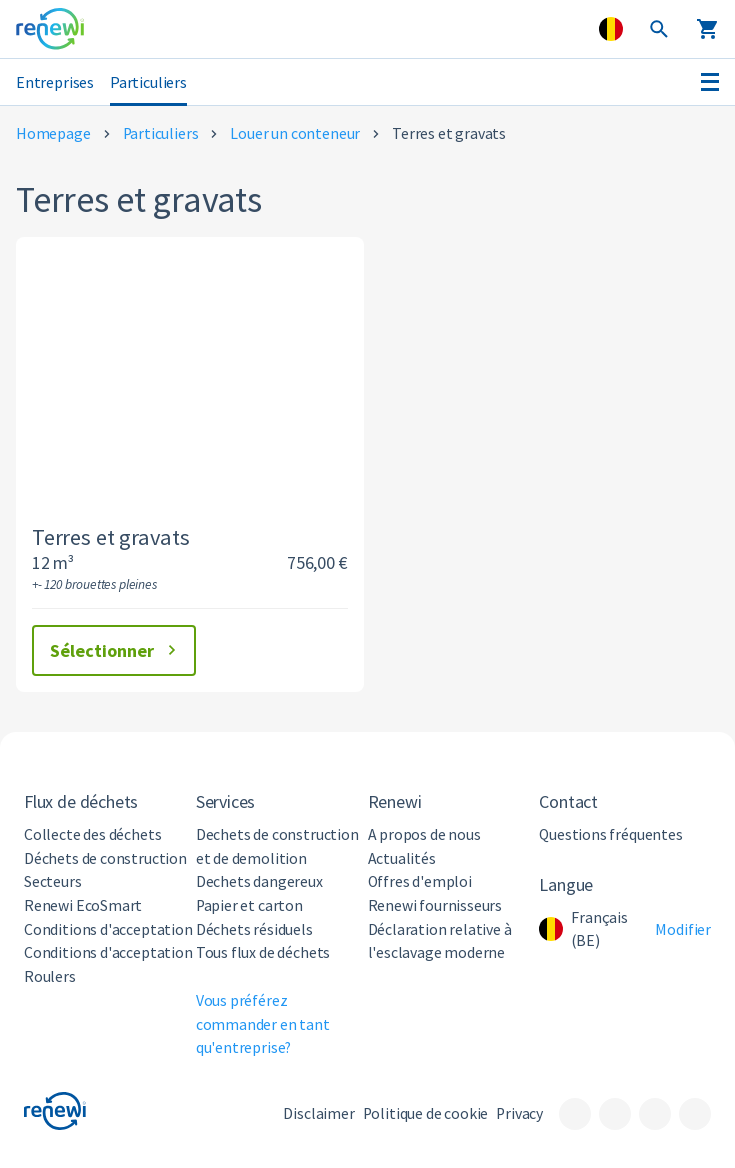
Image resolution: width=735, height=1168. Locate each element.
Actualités (402, 858)
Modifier (683, 929)
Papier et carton (249, 905)
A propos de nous (424, 834)
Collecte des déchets (92, 834)
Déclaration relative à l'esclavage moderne (440, 941)
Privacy (519, 1113)
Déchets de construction (105, 858)
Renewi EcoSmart (83, 905)
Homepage (53, 133)
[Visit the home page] (50, 29)
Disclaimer (318, 1113)
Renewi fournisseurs (435, 905)
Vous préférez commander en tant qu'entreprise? (263, 1024)
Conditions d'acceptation (108, 929)
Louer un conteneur (295, 133)
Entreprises (55, 82)
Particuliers (148, 82)
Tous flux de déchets (263, 952)
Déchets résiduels (254, 929)
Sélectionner (116, 650)
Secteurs (53, 881)
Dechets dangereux (259, 881)
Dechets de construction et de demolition (277, 846)
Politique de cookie (426, 1113)
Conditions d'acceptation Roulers (108, 964)
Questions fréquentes (610, 834)
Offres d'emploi (420, 881)
